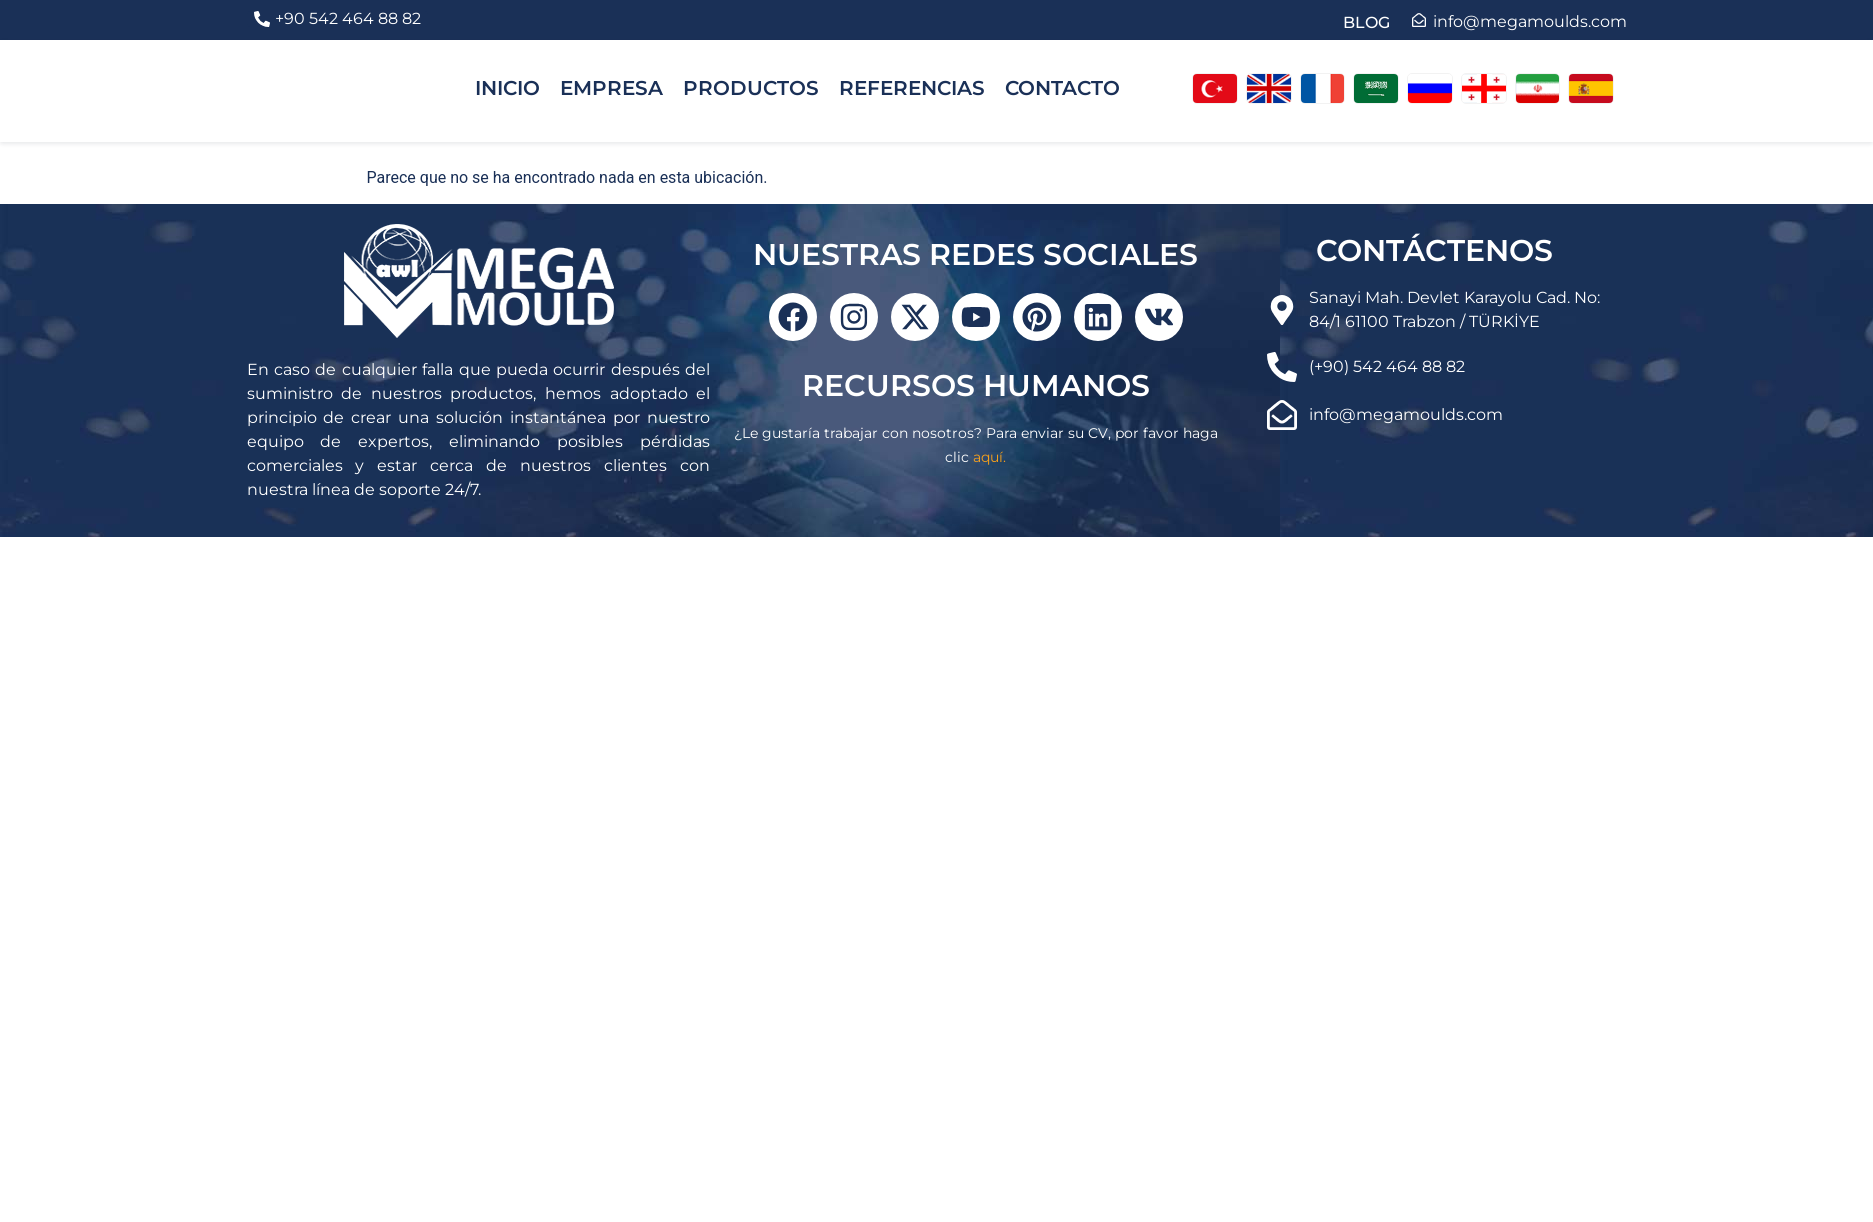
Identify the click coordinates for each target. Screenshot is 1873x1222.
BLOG (1366, 22)
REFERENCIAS (912, 88)
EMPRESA (611, 88)
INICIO (507, 88)
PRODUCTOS (751, 88)
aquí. (989, 457)
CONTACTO (1062, 88)
